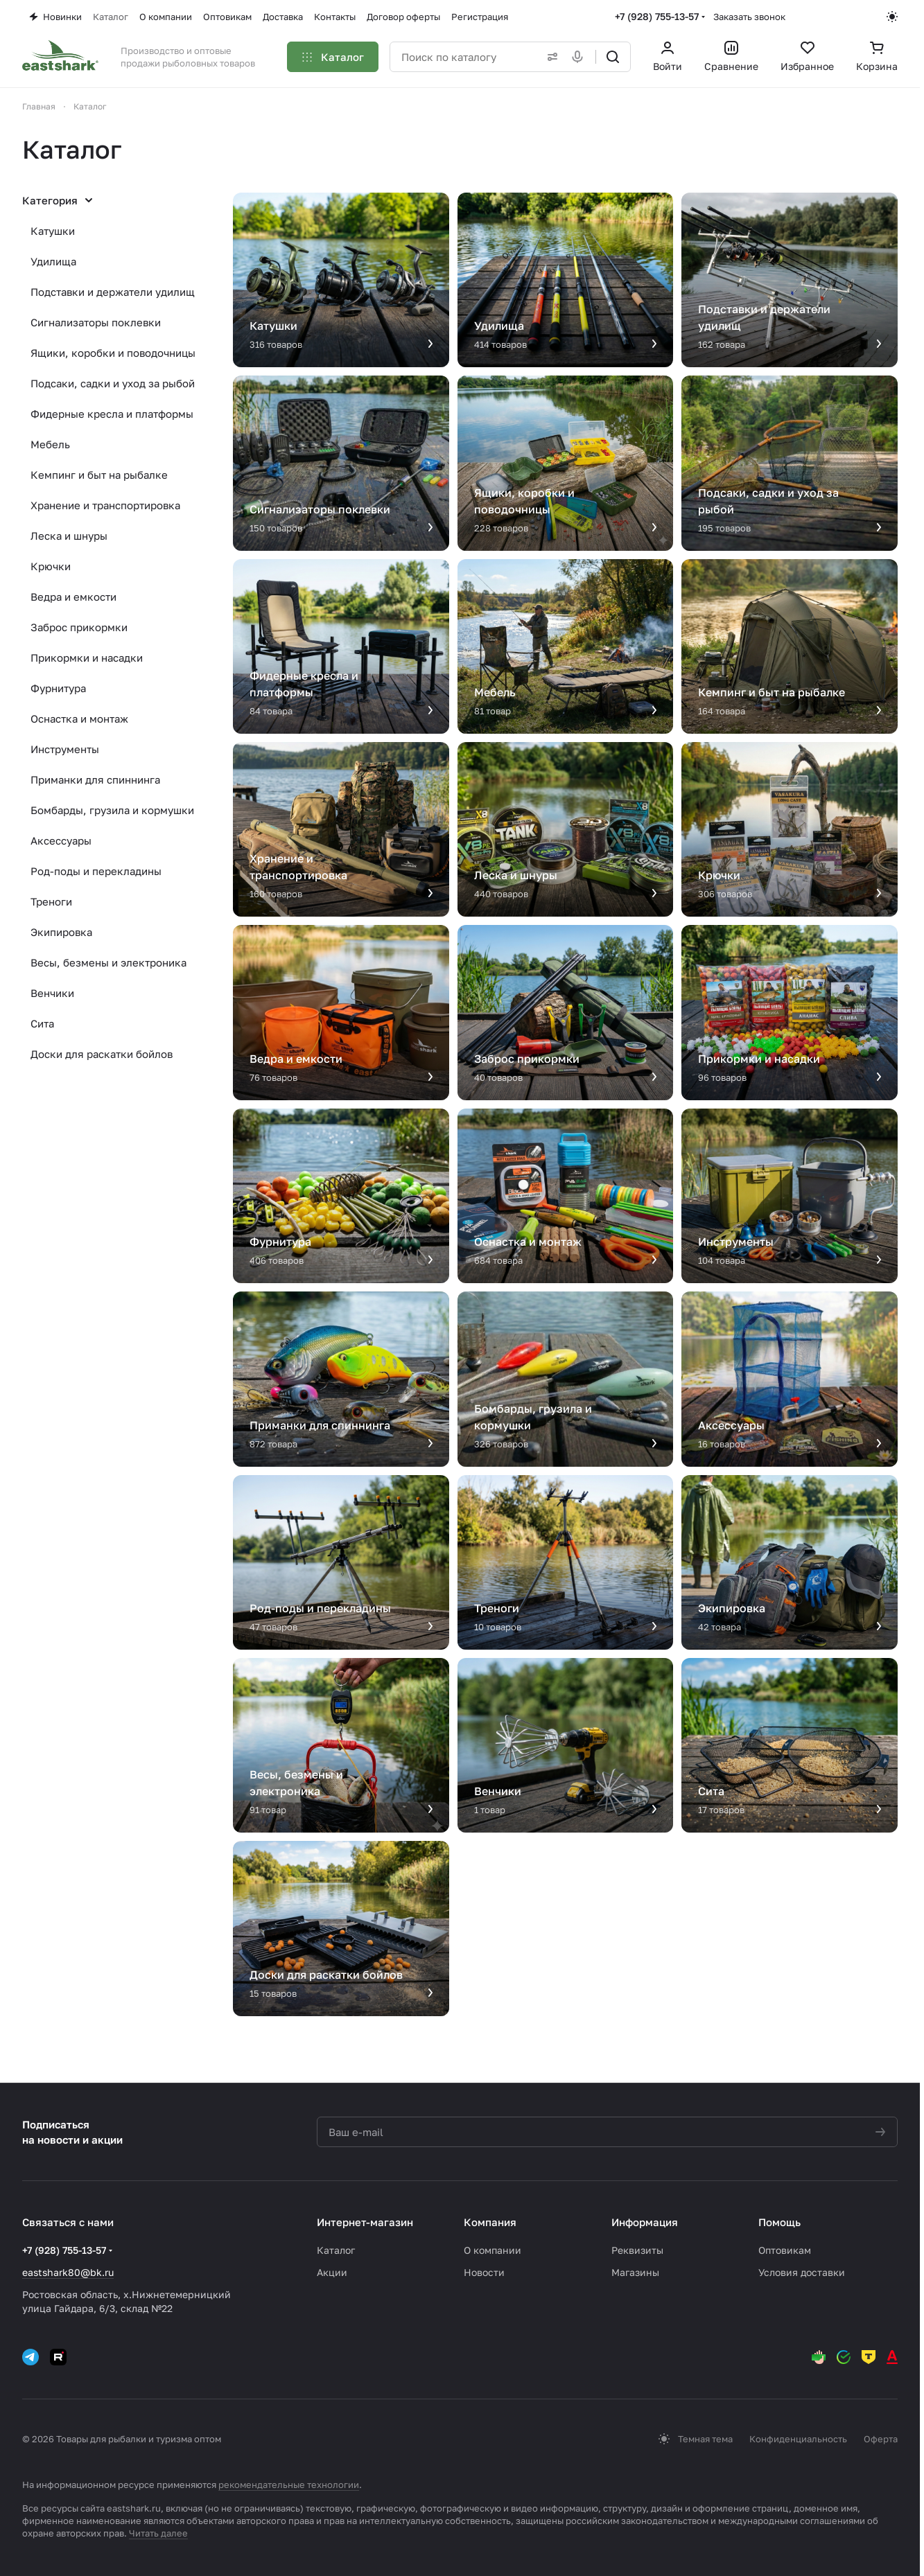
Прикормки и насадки (86, 657)
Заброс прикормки (79, 627)
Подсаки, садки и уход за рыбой (112, 383)
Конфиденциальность (798, 2438)
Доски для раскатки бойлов (101, 1054)
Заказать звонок (749, 16)
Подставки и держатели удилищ (112, 291)
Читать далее (158, 2533)
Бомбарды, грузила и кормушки (112, 810)
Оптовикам (784, 2250)
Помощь (779, 2222)
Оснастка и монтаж (79, 718)
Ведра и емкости (73, 596)
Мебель (50, 444)
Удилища (53, 261)
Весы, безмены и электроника (108, 962)
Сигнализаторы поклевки (95, 322)
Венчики (52, 993)
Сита (42, 1023)
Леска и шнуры (68, 535)
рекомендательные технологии (288, 2484)
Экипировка (61, 932)
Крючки (50, 566)
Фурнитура (58, 688)
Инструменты (64, 749)
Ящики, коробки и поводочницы (112, 352)
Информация (644, 2222)
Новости (484, 2272)
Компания (490, 2222)
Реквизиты (637, 2250)
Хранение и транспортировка (105, 505)
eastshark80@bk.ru (68, 2272)
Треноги (51, 901)
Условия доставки (801, 2272)
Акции (332, 2272)
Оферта (881, 2438)
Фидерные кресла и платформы (111, 413)
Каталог (336, 2250)
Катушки (52, 230)
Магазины (635, 2272)
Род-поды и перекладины (96, 871)
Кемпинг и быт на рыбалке (99, 474)
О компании (492, 2250)
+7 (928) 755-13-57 (657, 16)
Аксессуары (60, 840)
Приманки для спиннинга (95, 779)
